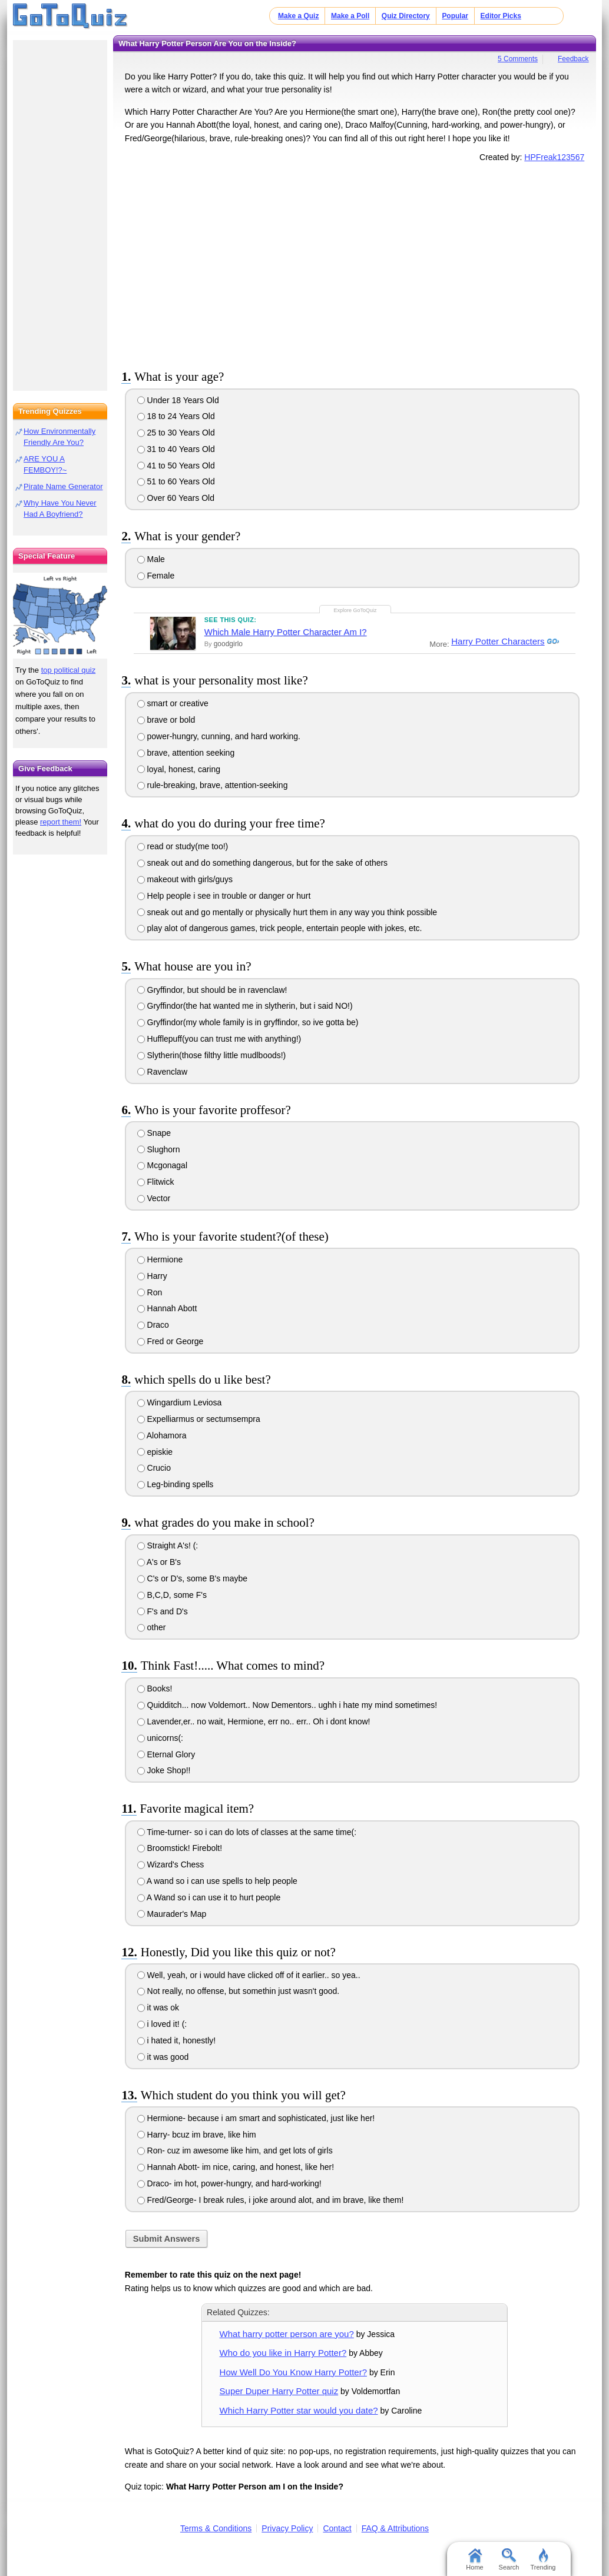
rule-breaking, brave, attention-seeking (212, 785)
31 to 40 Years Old (176, 449)
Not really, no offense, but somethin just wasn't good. (238, 1991)
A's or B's (159, 1562)
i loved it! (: (162, 2024)
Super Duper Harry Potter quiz (279, 2391)
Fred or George (170, 1341)
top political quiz (68, 670)
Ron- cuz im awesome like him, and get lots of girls (235, 2150)
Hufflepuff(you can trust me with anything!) (219, 1038)
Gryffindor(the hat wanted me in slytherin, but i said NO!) (245, 1006)
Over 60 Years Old (175, 498)
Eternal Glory (166, 1754)
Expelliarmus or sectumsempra (198, 1419)
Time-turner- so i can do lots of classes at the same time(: (246, 1832)
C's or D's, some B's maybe (192, 1578)
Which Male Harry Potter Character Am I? (285, 632)
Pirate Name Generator (63, 486)
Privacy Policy (287, 2528)
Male (151, 559)
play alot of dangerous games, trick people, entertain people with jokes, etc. (279, 928)
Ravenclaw (162, 1071)
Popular (455, 16)
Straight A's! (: (167, 1545)
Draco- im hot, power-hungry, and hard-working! (229, 2183)
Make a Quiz (298, 16)
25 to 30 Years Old (176, 432)
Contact (337, 2528)
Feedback (573, 59)
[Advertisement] (354, 263)
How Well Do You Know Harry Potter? (293, 2372)
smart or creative (172, 703)
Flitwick (155, 1181)
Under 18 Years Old (178, 400)
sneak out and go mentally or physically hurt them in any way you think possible (287, 912)
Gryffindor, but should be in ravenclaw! (212, 990)
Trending (542, 2559)
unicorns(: (160, 1738)
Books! (155, 1688)
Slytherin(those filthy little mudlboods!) (211, 1055)
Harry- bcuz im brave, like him (196, 2134)
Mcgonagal (162, 1165)
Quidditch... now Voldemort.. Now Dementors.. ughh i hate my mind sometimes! (287, 1705)
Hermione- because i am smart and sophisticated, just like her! (256, 2118)
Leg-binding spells (175, 1484)
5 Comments (518, 59)
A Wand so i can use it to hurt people (209, 1897)
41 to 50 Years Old (176, 465)
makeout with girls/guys (185, 879)
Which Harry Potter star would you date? (299, 2410)
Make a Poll (350, 16)
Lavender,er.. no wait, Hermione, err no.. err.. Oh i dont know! (253, 1721)
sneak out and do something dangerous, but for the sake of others (262, 862)
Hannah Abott (167, 1308)
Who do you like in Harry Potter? (283, 2353)
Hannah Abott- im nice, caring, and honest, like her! (235, 2167)
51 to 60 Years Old (176, 481)
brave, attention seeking (186, 752)
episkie (155, 1452)
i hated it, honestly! (176, 2040)
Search (509, 2559)
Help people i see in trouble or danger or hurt (224, 895)
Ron (150, 1292)
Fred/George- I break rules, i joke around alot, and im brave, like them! (270, 2200)
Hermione (160, 1259)
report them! (60, 821)
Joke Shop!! (164, 1770)
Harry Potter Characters (497, 642)
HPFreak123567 (554, 157)
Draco (153, 1324)
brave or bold (166, 719)
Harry (152, 1276)
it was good (163, 2057)
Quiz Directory (406, 16)
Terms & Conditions (215, 2528)
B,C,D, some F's (172, 1595)
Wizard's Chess (170, 1864)
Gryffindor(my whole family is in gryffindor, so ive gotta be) (248, 1022)
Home (474, 2559)
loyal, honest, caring (178, 769)
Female (156, 575)
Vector (154, 1198)
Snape (154, 1133)
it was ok (158, 2007)
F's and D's (162, 1611)
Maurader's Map (172, 1914)
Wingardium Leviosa (179, 1402)
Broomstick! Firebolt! (179, 1848)
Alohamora (162, 1435)
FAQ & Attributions (395, 2528)
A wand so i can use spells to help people (217, 1881)
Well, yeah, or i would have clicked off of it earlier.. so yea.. (248, 1975)
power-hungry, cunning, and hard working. (218, 736)
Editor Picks (501, 16)
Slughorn (158, 1149)
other (151, 1627)
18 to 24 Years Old (176, 416)
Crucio (154, 1468)
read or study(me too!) (183, 846)
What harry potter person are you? (287, 2334)
